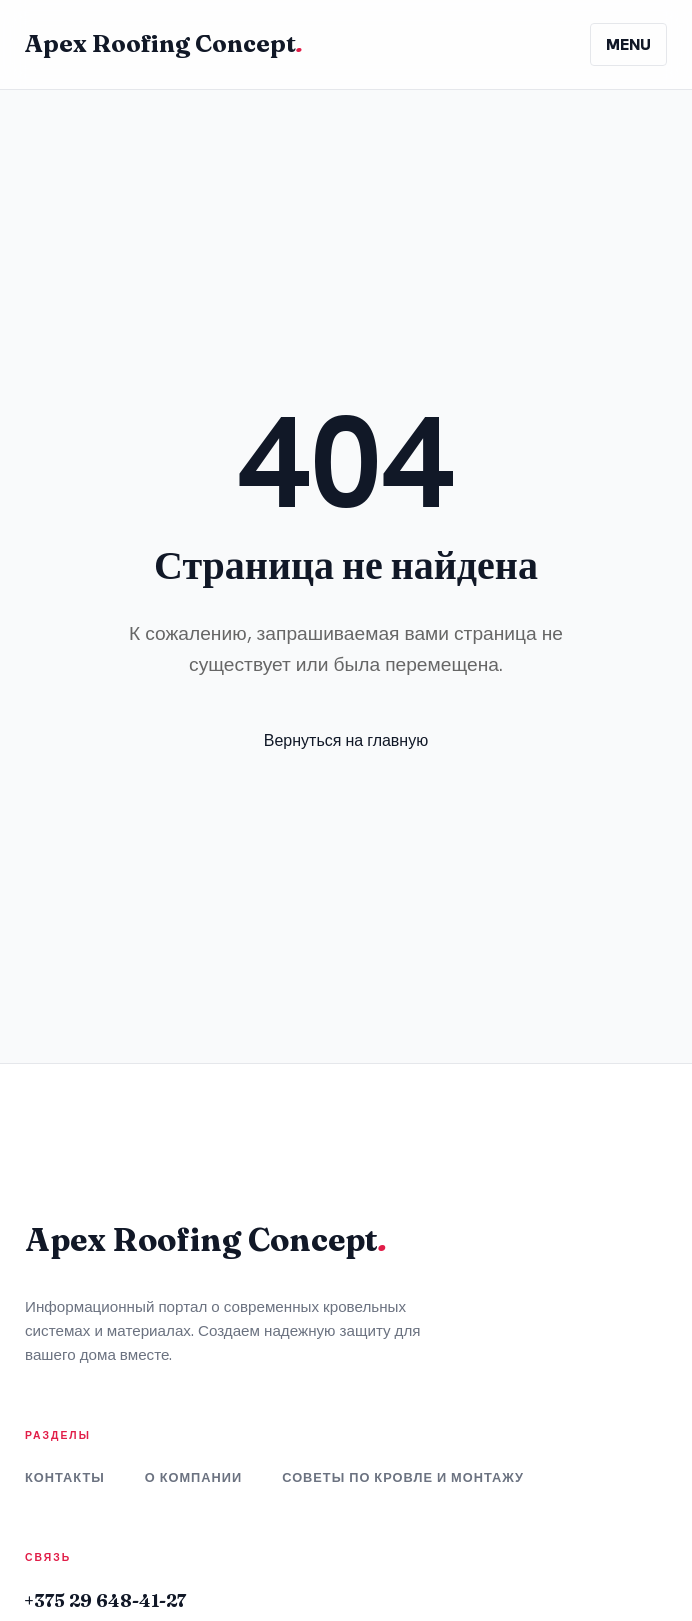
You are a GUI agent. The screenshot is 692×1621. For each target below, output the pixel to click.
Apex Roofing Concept (164, 43)
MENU (628, 44)
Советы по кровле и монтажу (403, 1477)
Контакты (65, 1477)
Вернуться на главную (346, 740)
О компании (193, 1477)
